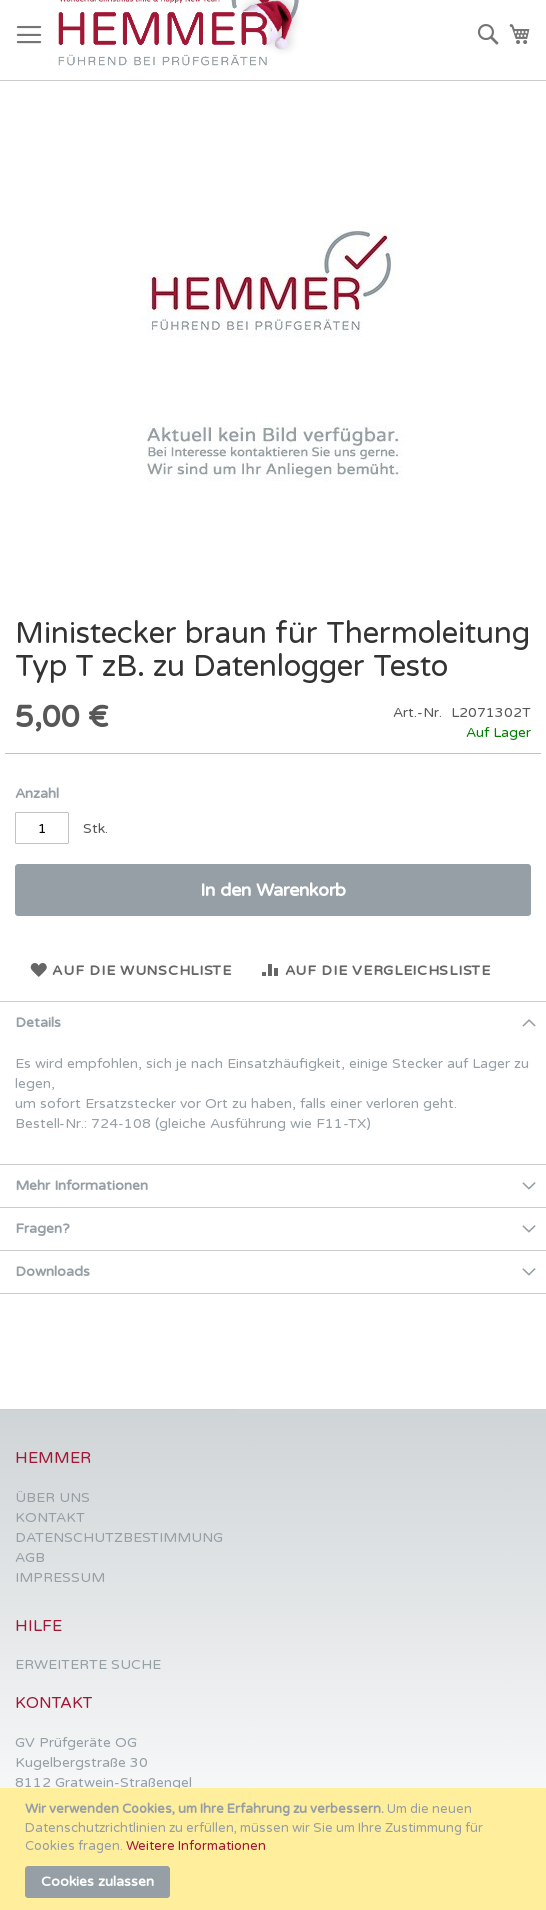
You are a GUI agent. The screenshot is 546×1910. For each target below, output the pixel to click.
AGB (30, 1557)
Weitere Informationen (196, 1846)
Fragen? (42, 1228)
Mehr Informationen (81, 1185)
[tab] (273, 1022)
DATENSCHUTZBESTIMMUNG (119, 1537)
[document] (275, 1849)
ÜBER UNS (52, 1497)
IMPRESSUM (60, 1577)
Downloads (52, 1271)
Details (38, 1022)
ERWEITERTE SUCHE (88, 1664)
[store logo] (184, 40)
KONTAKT (50, 1517)
